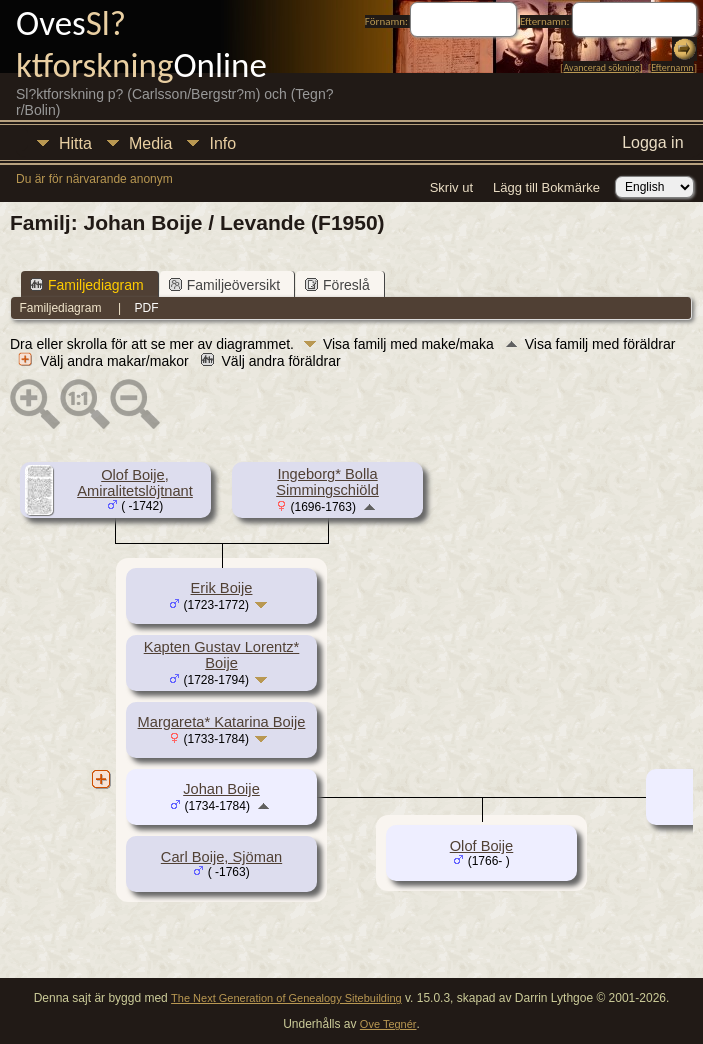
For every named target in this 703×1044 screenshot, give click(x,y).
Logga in (652, 142)
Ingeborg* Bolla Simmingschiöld (327, 482)
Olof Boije (482, 846)
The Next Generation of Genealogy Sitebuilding (286, 998)
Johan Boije (221, 789)
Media (151, 143)
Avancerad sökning (601, 67)
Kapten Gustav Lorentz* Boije (222, 655)
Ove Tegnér (388, 1024)
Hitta (75, 143)
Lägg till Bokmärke (546, 187)
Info (222, 143)
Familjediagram (87, 285)
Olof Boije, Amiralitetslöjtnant (135, 483)
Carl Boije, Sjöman (221, 857)
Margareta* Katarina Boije (222, 722)
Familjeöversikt (224, 285)
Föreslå (337, 285)
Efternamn (672, 67)
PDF (147, 308)
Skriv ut (451, 187)
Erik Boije (222, 588)
